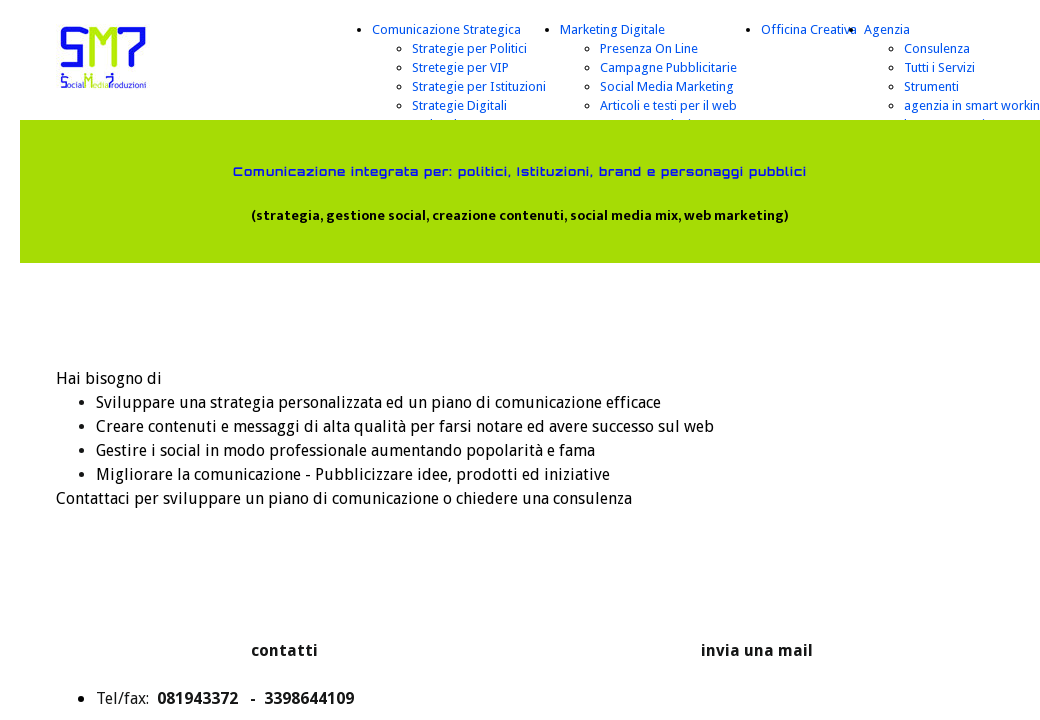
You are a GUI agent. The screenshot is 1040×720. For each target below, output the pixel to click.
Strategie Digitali (459, 105)
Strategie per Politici (469, 48)
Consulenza (937, 48)
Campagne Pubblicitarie (668, 67)
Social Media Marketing (667, 86)
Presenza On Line (649, 48)
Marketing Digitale (612, 29)
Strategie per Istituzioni (479, 86)
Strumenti (931, 86)
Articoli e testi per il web (668, 105)
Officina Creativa (809, 29)
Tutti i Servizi (939, 67)
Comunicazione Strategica (446, 29)
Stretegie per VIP (460, 67)
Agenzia (887, 29)
